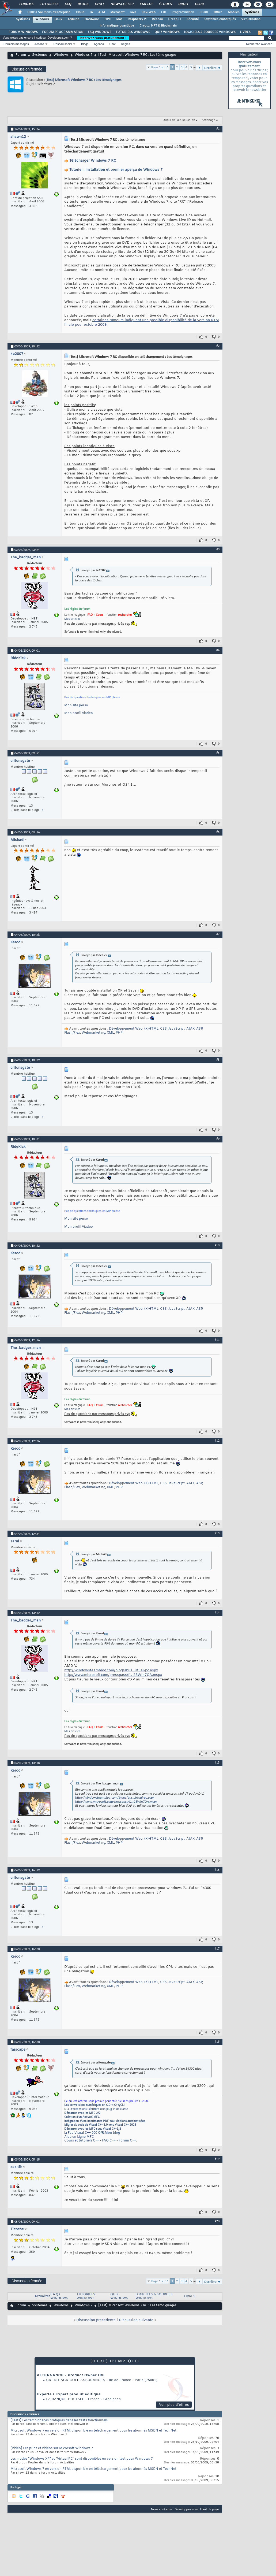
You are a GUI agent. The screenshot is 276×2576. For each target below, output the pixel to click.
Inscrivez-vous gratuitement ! (103, 37)
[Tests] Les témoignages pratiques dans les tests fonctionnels (59, 2420)
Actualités (42, 2296)
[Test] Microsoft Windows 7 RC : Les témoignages (84, 79)
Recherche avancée (259, 44)
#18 (217, 2041)
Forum (21, 55)
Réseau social (63, 44)
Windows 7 (83, 55)
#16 (217, 1870)
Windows (42, 19)
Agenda (99, 44)
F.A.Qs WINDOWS (59, 2296)
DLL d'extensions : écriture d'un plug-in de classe (96, 2109)
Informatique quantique (117, 26)
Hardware (92, 19)
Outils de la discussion (178, 120)
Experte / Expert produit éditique (69, 2394)
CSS (163, 1029)
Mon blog (112, 2133)
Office (218, 12)
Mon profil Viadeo (78, 713)
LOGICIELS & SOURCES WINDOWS (210, 32)
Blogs (83, 4)
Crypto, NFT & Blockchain (158, 26)
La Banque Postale (65, 2399)
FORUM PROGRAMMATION (63, 32)
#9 (218, 1139)
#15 (217, 1762)
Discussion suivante (136, 2320)
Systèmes (252, 12)
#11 (217, 1340)
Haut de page (209, 2509)
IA (91, 12)
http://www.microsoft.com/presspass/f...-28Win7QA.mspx (113, 1675)
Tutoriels (49, 4)
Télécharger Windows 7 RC (92, 160)
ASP (199, 1029)
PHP (119, 1033)
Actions (39, 44)
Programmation (183, 12)
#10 (217, 1245)
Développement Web (126, 1029)
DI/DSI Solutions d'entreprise (48, 12)
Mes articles (72, 619)
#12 (217, 1440)
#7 (218, 934)
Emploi (146, 4)
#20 (217, 2221)
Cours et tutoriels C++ (81, 2141)
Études (165, 4)
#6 (218, 832)
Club (199, 4)
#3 (218, 549)
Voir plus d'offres (174, 2405)
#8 (218, 1059)
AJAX (190, 1029)
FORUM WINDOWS (23, 32)
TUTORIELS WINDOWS (133, 32)
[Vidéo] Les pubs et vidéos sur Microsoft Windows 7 (51, 2448)
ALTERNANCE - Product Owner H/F (71, 2375)
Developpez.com (186, 2509)
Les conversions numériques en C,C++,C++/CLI (94, 2105)
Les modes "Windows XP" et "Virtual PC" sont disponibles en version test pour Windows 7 (81, 2459)
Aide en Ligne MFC (79, 2137)
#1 (218, 129)
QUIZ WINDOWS (167, 32)
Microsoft (117, 12)
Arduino (73, 19)
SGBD (203, 12)
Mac (119, 19)
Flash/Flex (72, 1033)
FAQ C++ (109, 2141)
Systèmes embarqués (220, 19)
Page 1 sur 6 (159, 67)
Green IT (174, 19)
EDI (163, 12)
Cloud (80, 12)
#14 (217, 1612)
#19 (217, 2159)
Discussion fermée (27, 69)
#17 (217, 1948)
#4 (218, 650)
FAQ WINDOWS (99, 32)
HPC (107, 19)
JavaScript (176, 1029)
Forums (26, 4)
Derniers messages (16, 44)
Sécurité (193, 19)
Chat (99, 4)
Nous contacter (161, 2509)
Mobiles (234, 12)
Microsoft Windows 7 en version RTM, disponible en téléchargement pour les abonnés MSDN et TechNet (93, 2431)
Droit (183, 4)
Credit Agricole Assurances (75, 2380)
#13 (217, 1533)
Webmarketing (93, 1033)
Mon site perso (76, 705)
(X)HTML (151, 1029)
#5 (218, 753)
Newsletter (122, 4)
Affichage (208, 120)
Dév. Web (148, 12)
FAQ (67, 4)
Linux (58, 19)
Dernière (212, 68)
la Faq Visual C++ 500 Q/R (84, 2133)
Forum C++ (127, 2141)
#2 (218, 346)
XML (110, 1033)
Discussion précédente (96, 2320)
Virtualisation (250, 19)
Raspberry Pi (137, 19)
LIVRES (245, 32)
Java (133, 12)
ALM (101, 12)
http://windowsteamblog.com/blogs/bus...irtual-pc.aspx (111, 1670)
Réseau (157, 19)
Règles (125, 44)
